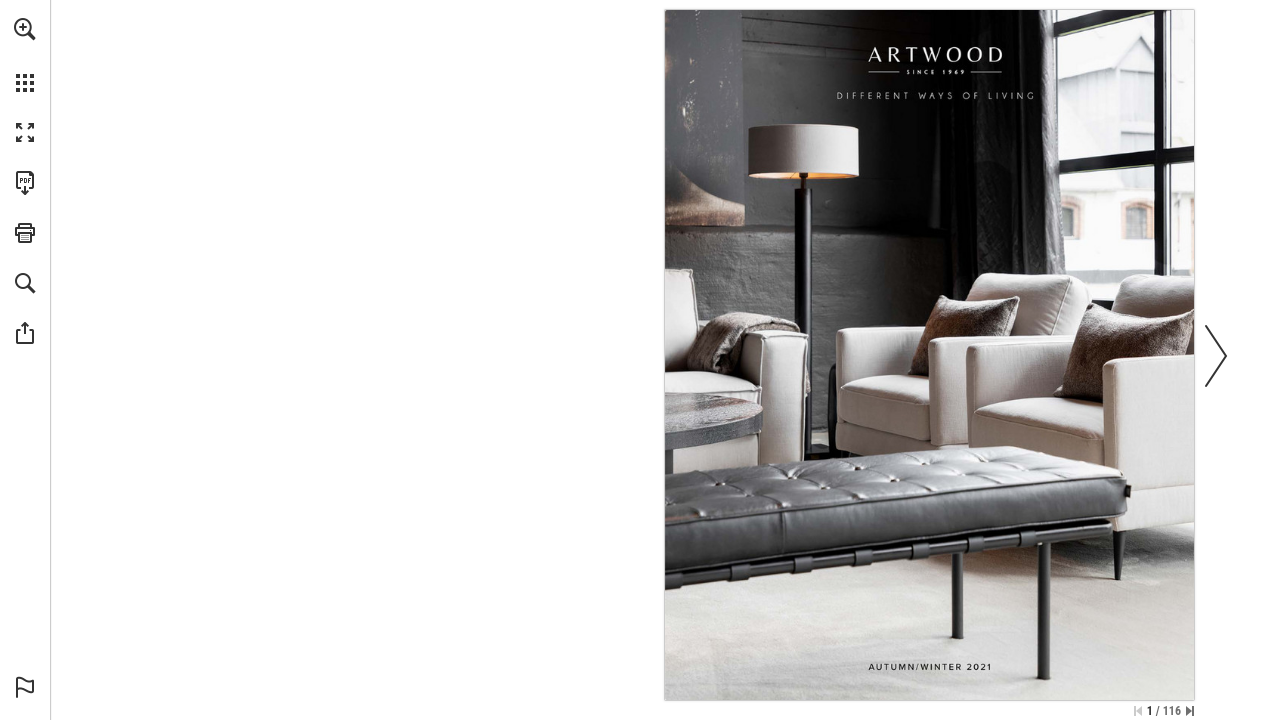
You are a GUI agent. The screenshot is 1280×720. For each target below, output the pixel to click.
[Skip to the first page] (1138, 711)
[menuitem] (25, 55)
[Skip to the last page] (1190, 711)
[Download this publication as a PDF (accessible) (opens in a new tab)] (25, 183)
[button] (25, 29)
